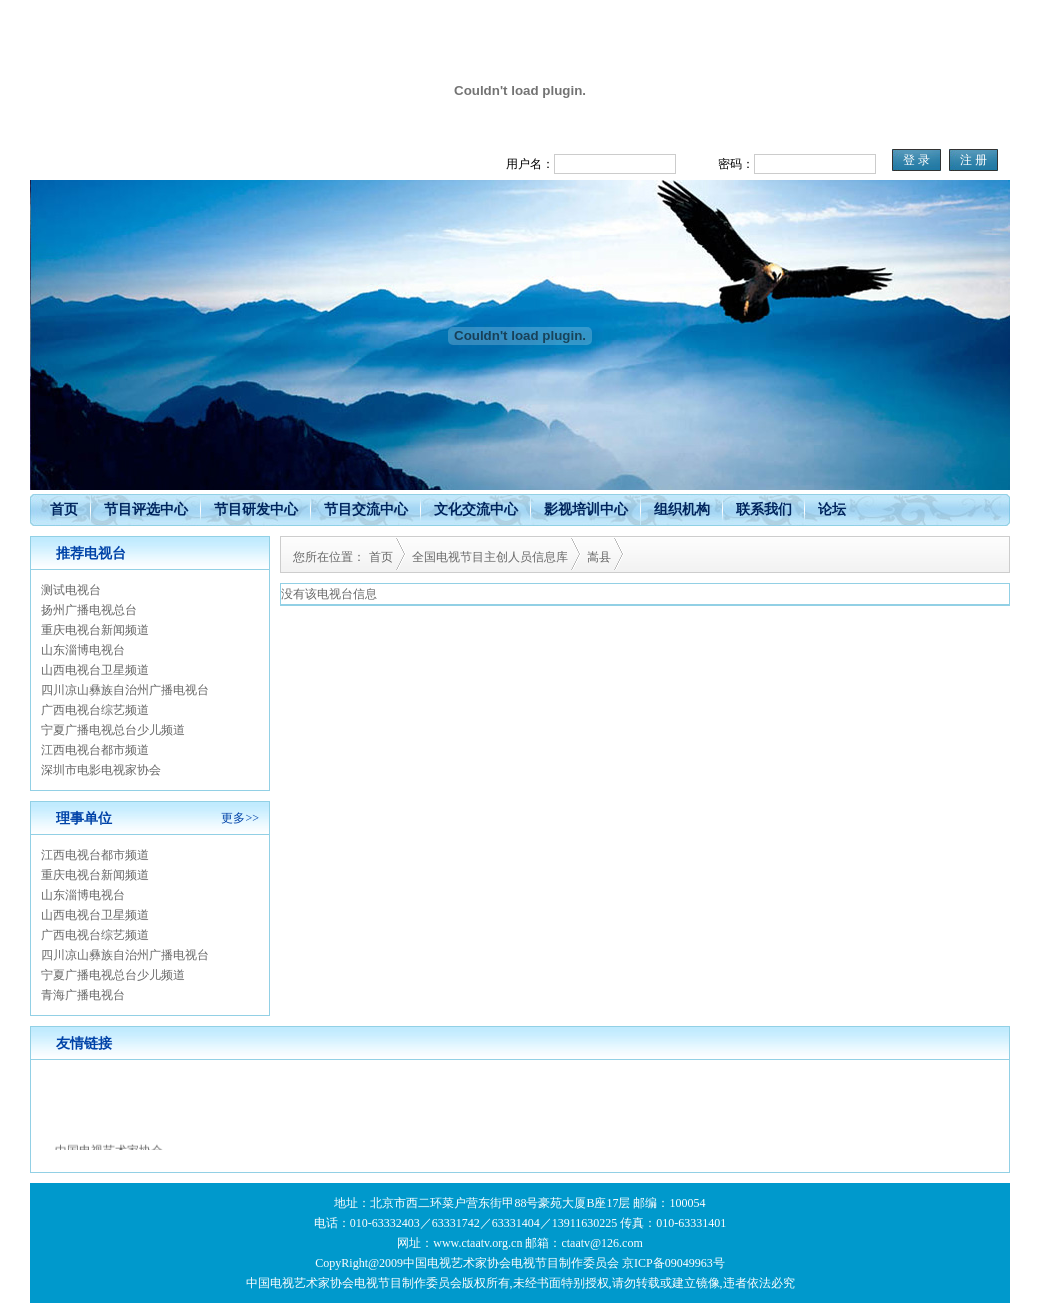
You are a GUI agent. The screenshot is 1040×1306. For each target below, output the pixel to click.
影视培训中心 (586, 509)
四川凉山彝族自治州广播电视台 (125, 690)
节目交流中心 (366, 509)
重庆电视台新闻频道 (95, 630)
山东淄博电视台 (83, 650)
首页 (64, 509)
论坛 (832, 509)
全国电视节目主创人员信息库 (490, 557)
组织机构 (682, 509)
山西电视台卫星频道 (95, 670)
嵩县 (599, 557)
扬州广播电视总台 (89, 610)
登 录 (916, 160)
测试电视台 (71, 590)
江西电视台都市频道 (95, 750)
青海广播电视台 (83, 995)
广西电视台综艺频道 (95, 710)
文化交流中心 (476, 509)
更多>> (240, 818)
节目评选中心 (146, 509)
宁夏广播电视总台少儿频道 (113, 730)
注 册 (973, 160)
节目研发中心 (256, 509)
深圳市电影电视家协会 (101, 770)
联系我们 (764, 509)
